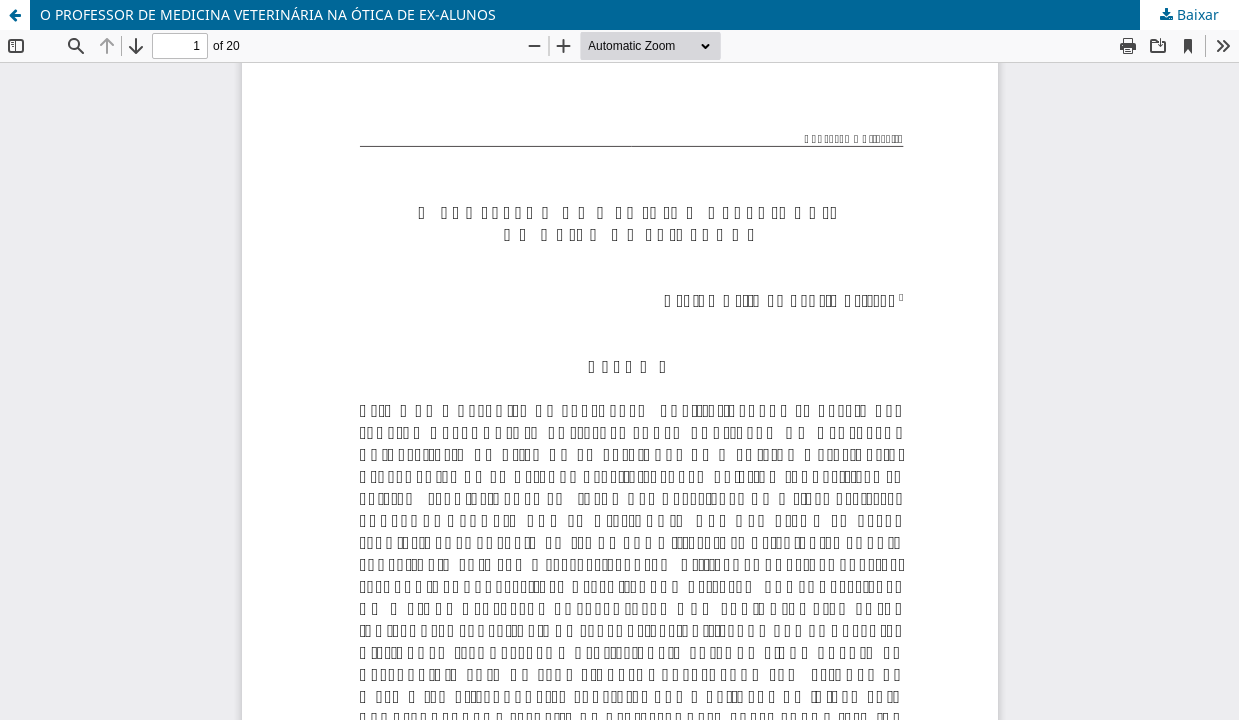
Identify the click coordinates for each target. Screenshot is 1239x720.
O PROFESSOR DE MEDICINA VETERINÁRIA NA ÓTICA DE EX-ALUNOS (268, 14)
